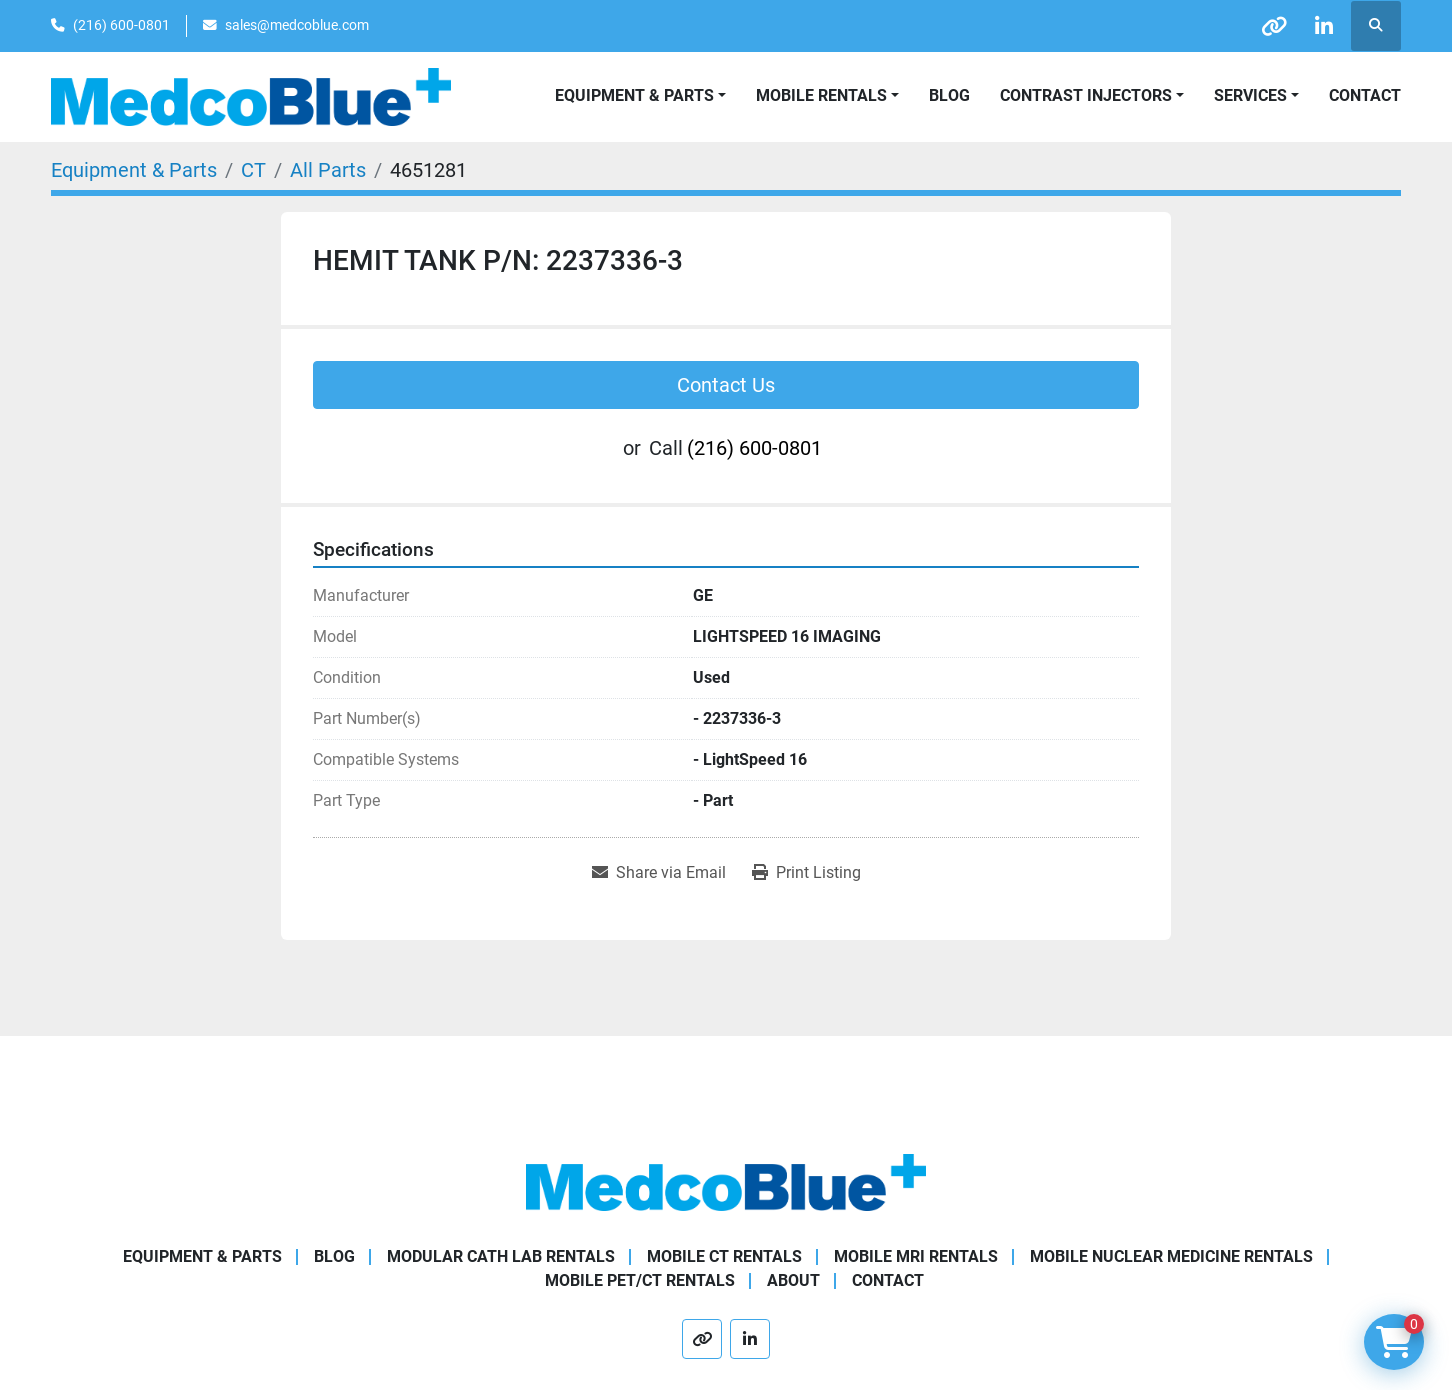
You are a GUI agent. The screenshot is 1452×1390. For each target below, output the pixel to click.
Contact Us (726, 385)
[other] (1273, 26)
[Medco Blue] (726, 1181)
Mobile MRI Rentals (916, 1256)
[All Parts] (328, 170)
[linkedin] (1324, 26)
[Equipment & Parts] (134, 170)
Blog (949, 95)
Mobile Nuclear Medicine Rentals (1171, 1256)
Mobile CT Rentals (724, 1256)
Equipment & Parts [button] (634, 95)
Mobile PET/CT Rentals (640, 1280)
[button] (827, 96)
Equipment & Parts (202, 1256)
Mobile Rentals (821, 95)
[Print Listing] (806, 873)
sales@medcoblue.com (297, 25)
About (793, 1280)
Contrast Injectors (1086, 95)
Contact (1365, 95)
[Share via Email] (659, 873)
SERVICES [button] (1250, 95)
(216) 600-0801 (121, 25)
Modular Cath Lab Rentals (501, 1256)
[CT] (253, 170)
